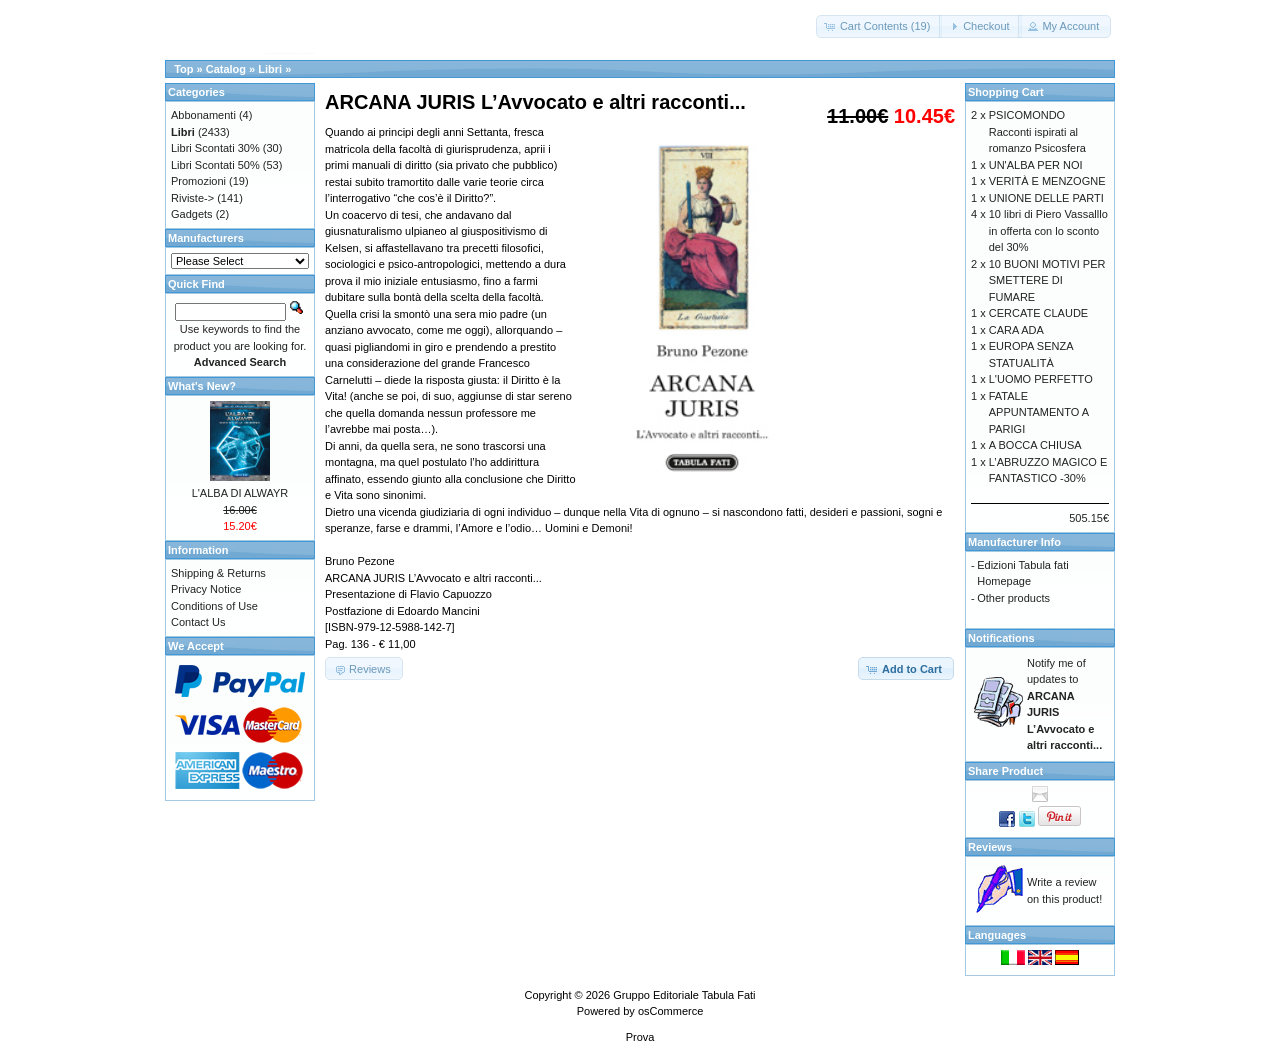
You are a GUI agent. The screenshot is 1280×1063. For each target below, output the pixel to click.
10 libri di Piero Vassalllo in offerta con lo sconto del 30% (1048, 230)
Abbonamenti (203, 115)
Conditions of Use (214, 606)
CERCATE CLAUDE (1038, 313)
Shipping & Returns (218, 573)
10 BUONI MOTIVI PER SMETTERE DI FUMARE (1047, 280)
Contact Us (198, 622)
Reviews (990, 847)
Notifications (1001, 638)
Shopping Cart (1006, 92)
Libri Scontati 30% (215, 148)
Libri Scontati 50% (215, 165)
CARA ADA (1016, 330)
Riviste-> (192, 198)
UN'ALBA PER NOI (1036, 165)
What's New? (202, 386)
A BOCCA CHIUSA (1035, 445)
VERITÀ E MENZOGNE (1047, 181)
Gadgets (192, 214)
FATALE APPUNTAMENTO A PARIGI (1039, 412)
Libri (270, 69)
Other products (1013, 598)
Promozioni (198, 181)
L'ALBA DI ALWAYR (240, 493)
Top (183, 69)
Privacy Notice (206, 589)
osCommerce (670, 1011)
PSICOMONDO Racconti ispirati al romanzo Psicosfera (1037, 131)
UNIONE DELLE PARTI (1046, 198)
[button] (879, 26)
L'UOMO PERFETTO (1041, 379)
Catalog (226, 69)
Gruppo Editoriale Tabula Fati (684, 995)
